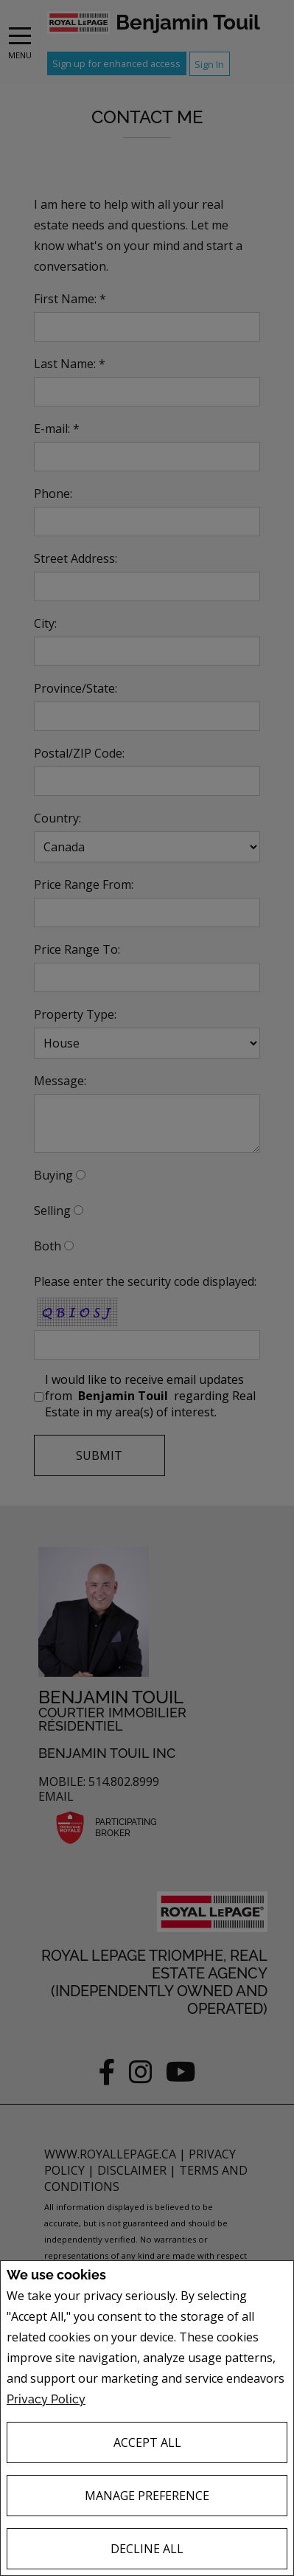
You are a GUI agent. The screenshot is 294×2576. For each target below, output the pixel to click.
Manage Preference (147, 2495)
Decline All (147, 2549)
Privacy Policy (46, 2399)
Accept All (147, 2442)
